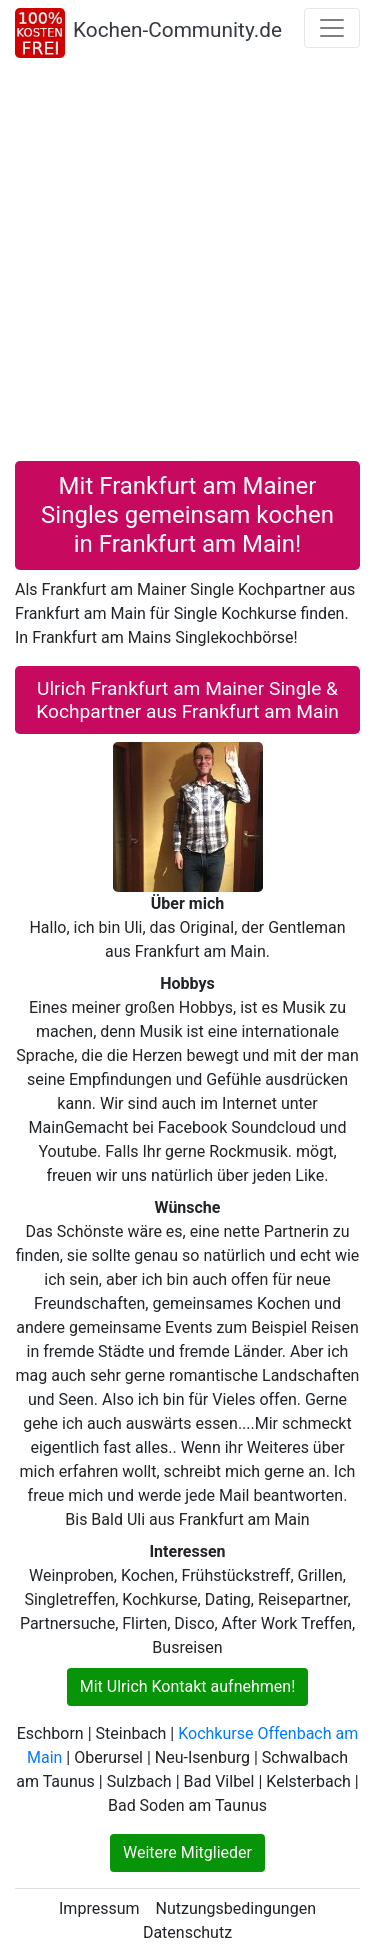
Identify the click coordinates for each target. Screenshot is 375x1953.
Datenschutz (187, 1932)
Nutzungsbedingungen (236, 1908)
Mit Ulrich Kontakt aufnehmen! (188, 1686)
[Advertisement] (187, 263)
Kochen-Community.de (177, 30)
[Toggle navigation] (332, 28)
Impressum (99, 1908)
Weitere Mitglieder (187, 1852)
